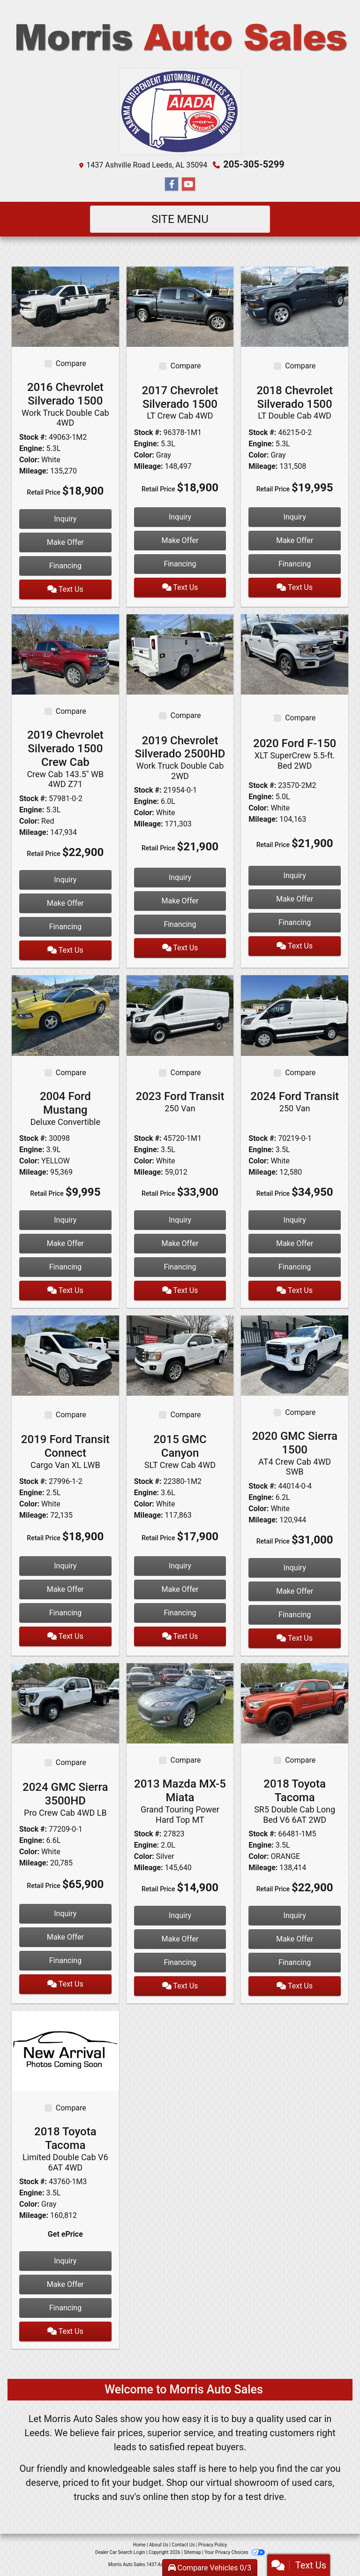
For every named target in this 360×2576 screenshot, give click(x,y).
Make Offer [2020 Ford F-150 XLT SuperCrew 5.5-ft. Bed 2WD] (294, 898)
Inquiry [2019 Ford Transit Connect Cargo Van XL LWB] (65, 1565)
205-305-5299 (254, 164)
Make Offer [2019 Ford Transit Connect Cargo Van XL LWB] (65, 1589)
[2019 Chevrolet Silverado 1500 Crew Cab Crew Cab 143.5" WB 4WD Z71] (65, 654)
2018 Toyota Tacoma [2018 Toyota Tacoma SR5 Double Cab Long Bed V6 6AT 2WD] (294, 1801)
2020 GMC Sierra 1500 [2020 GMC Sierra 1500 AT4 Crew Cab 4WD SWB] (294, 1453)
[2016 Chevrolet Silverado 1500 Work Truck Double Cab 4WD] (65, 306)
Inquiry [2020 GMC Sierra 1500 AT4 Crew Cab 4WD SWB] (295, 1567)
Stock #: (33, 437)
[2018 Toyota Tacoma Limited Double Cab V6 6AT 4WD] (65, 2050)
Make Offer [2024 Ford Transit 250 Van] (294, 1243)
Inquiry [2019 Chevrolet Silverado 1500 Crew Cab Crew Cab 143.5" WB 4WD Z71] (65, 879)
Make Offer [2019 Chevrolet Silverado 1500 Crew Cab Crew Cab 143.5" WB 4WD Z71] (65, 903)
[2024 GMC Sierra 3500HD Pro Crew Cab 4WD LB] (65, 1702)
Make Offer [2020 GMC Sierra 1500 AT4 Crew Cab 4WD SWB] (294, 1591)
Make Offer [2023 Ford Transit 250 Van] (180, 1243)
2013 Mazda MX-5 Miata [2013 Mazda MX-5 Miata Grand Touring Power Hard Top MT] (180, 1801)
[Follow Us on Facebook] (171, 184)
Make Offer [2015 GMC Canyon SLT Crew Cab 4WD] (180, 1589)
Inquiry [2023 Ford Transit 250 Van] (180, 1219)
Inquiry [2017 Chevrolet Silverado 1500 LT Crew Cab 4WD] (180, 516)
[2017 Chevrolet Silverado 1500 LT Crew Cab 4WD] (180, 306)
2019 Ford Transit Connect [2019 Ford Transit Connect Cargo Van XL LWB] (65, 1451)
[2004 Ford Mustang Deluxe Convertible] (65, 1014)
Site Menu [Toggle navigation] (180, 219)
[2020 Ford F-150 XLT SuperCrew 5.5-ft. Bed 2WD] (294, 654)
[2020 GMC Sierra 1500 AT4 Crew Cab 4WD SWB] (294, 1355)
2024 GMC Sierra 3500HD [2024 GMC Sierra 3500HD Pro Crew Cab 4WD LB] (65, 1799)
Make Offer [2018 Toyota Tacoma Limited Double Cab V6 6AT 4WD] (65, 2284)
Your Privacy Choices (234, 2552)
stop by (206, 2496)
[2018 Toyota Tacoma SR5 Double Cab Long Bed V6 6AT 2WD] (294, 1702)
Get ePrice (65, 2234)
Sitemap (192, 2552)
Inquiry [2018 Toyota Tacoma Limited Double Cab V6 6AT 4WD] (65, 2260)
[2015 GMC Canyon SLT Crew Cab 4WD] (180, 1355)
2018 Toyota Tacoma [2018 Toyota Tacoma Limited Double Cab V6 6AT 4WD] (65, 2148)
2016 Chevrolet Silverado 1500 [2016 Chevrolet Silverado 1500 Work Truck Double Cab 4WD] (65, 404)
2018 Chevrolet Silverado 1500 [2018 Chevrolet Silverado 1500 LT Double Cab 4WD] (294, 402)
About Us (158, 2544)
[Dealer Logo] (180, 38)
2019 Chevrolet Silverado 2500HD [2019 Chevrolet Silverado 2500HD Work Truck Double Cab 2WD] (180, 757)
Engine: (31, 448)
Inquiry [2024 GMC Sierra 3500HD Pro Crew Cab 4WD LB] (65, 1913)
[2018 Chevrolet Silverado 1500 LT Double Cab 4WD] (294, 306)
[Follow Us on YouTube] (188, 184)
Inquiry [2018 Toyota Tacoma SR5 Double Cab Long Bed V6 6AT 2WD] (295, 1915)
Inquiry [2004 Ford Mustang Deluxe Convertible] (65, 1219)
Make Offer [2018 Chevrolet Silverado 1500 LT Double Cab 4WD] (294, 540)
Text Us (65, 589)
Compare (71, 363)
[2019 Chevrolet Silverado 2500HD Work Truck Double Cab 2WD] (180, 654)
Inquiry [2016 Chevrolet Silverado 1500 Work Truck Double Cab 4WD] (65, 518)
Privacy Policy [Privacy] (212, 2544)
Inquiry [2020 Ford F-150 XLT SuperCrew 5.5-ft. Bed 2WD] (295, 875)
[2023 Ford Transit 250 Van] (180, 1014)
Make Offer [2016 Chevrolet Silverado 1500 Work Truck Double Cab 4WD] (65, 542)
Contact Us (183, 2544)
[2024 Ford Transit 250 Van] (294, 1014)
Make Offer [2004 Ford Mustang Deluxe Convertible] (65, 1243)
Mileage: (33, 470)
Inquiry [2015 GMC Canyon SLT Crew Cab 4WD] (180, 1565)
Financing (65, 565)
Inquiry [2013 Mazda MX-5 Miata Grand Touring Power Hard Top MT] (180, 1915)
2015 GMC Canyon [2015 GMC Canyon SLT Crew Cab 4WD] (180, 1451)
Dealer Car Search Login (120, 2552)
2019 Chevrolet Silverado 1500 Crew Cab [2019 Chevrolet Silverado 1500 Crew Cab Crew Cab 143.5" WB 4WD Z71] (65, 758)
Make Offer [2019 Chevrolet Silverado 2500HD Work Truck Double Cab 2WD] (180, 900)
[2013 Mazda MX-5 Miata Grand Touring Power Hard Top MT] (180, 1702)
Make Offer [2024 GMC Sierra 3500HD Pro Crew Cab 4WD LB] (65, 1937)
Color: (29, 459)
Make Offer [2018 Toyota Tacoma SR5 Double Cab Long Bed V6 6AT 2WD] (294, 1938)
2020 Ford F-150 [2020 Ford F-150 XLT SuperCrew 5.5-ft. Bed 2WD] (294, 754)
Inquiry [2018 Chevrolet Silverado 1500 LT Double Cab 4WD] (295, 516)
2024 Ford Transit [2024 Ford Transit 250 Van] (294, 1101)
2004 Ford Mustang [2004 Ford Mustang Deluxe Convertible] (65, 1108)
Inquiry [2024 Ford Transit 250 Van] (295, 1219)
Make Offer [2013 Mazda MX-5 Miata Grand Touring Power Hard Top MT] (180, 1938)
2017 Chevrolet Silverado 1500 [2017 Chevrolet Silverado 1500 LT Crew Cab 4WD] (180, 402)
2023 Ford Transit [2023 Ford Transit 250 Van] (180, 1101)
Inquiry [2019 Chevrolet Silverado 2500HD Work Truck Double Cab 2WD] (180, 877)
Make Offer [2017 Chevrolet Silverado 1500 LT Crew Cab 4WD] (180, 540)
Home (139, 2544)
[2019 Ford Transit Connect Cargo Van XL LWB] (65, 1355)
